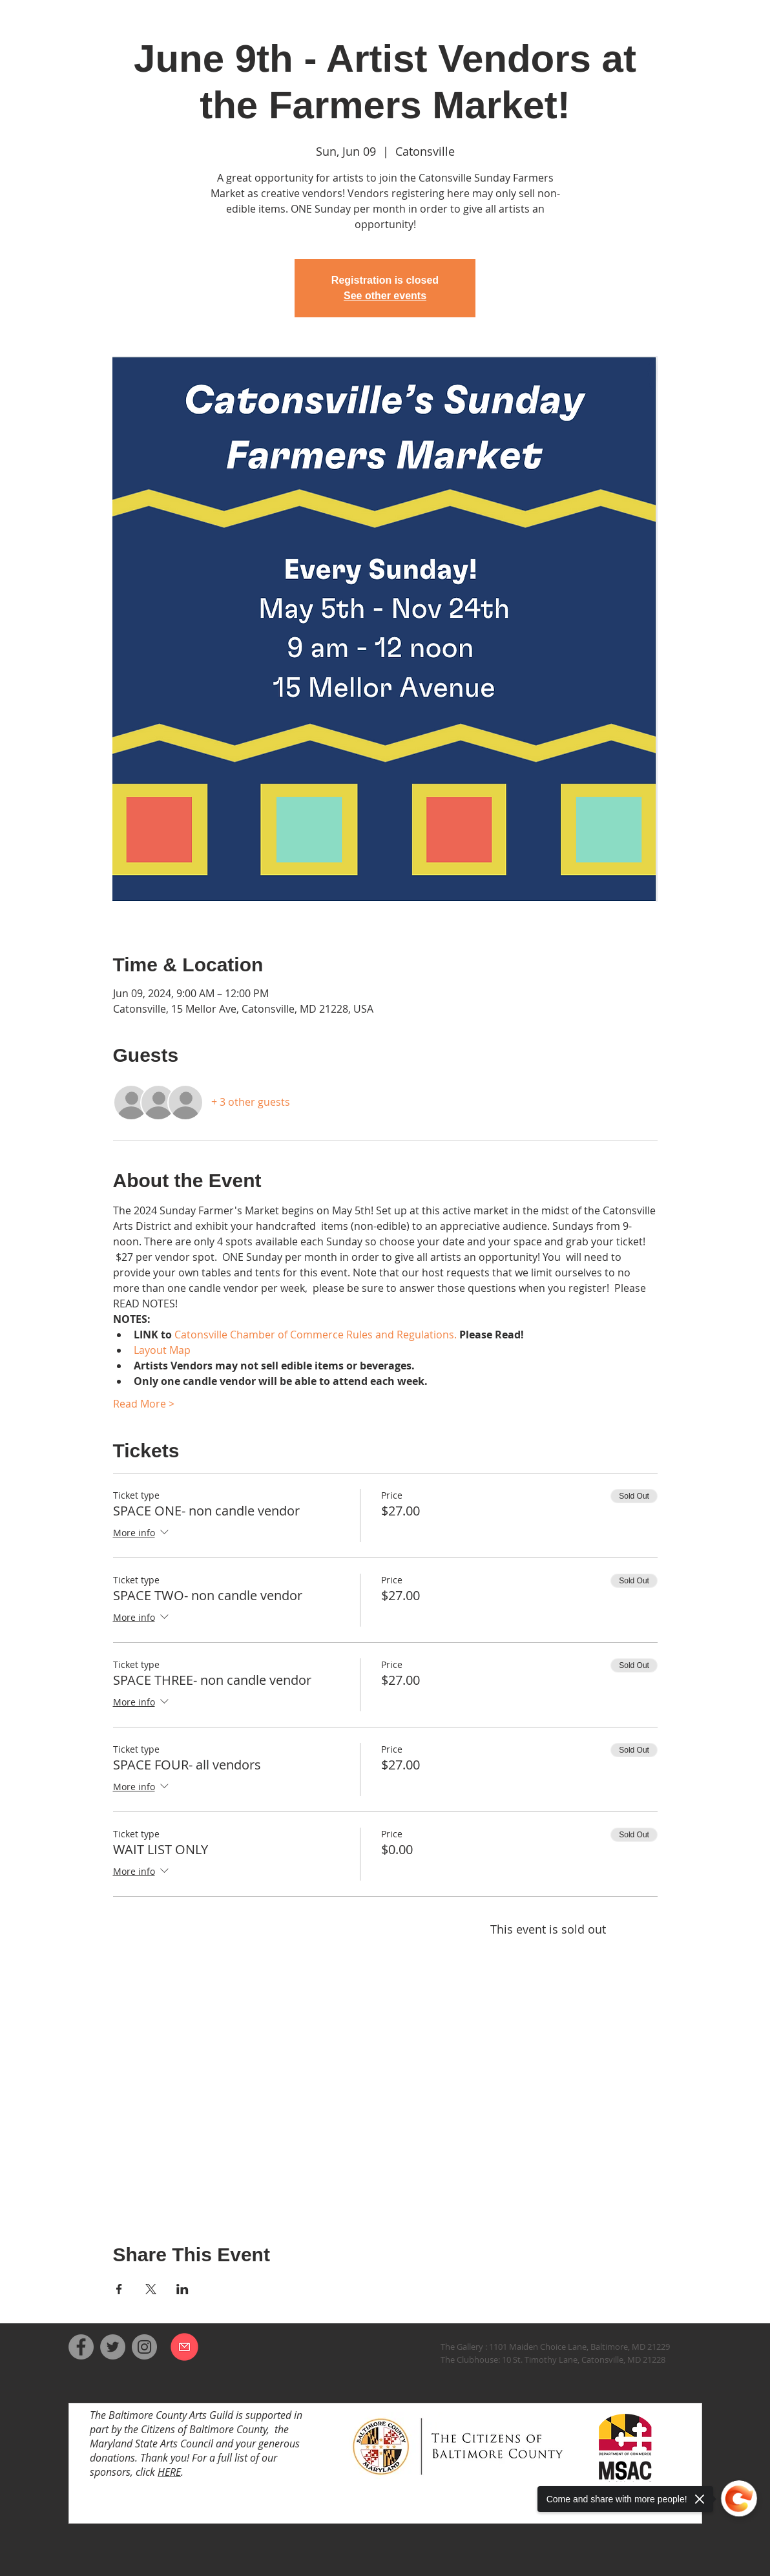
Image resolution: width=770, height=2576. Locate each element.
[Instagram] (144, 2347)
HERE (169, 2472)
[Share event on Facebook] (119, 2289)
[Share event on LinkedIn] (182, 2289)
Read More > (143, 1404)
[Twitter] (112, 2347)
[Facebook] (81, 2347)
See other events (385, 295)
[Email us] (184, 2346)
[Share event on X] (151, 2289)
